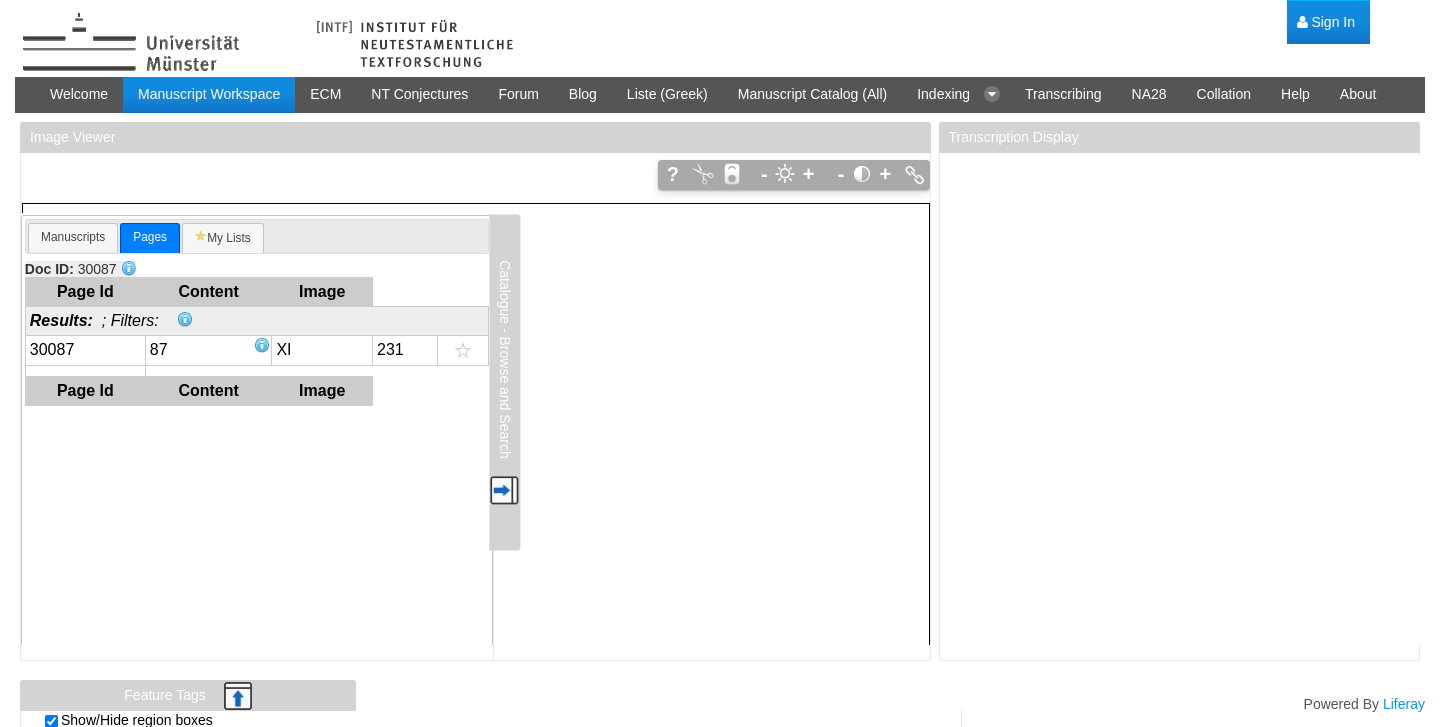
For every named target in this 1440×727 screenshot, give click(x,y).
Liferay (1404, 704)
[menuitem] (1326, 22)
